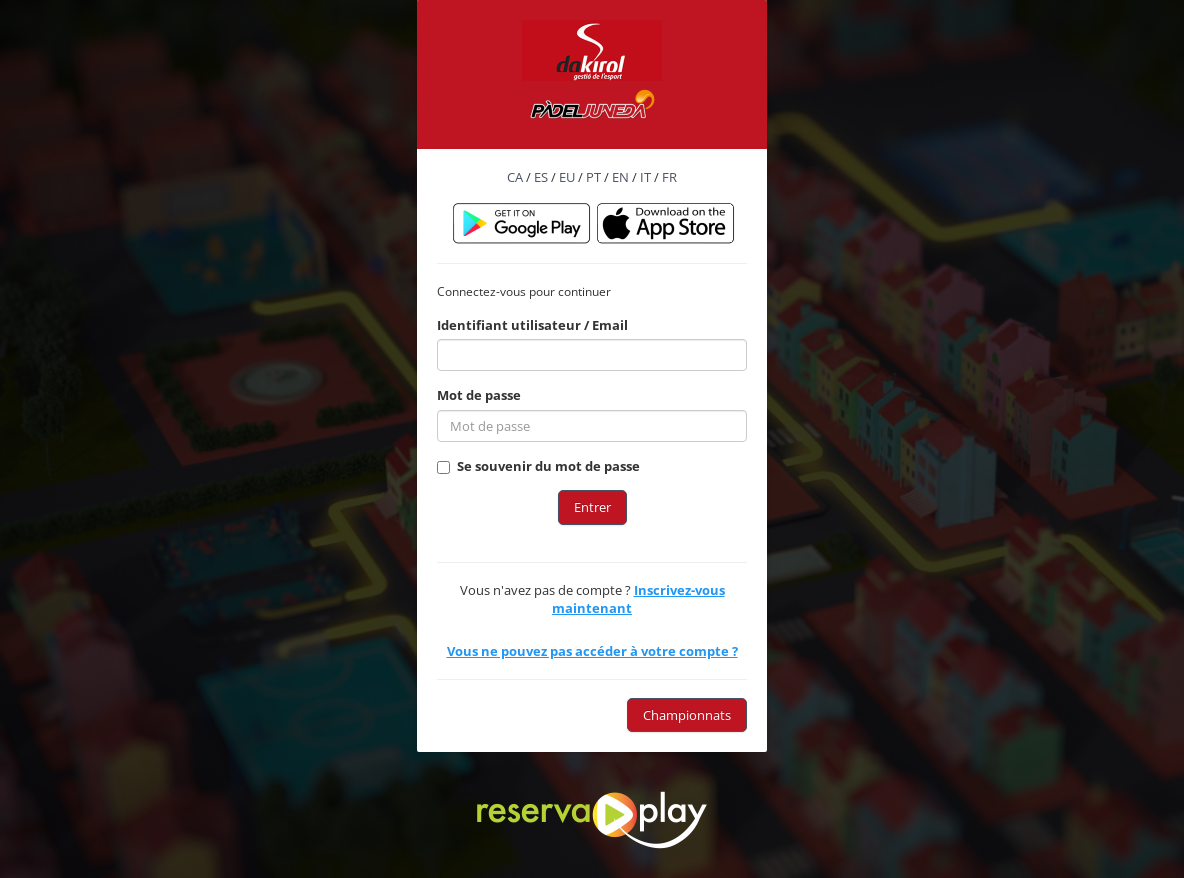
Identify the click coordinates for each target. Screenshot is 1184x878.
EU (567, 177)
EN (620, 177)
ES (541, 177)
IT (645, 177)
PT (593, 177)
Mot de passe (479, 395)
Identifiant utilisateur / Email (532, 325)
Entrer (592, 507)
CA (515, 177)
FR (669, 177)
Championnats (687, 715)
